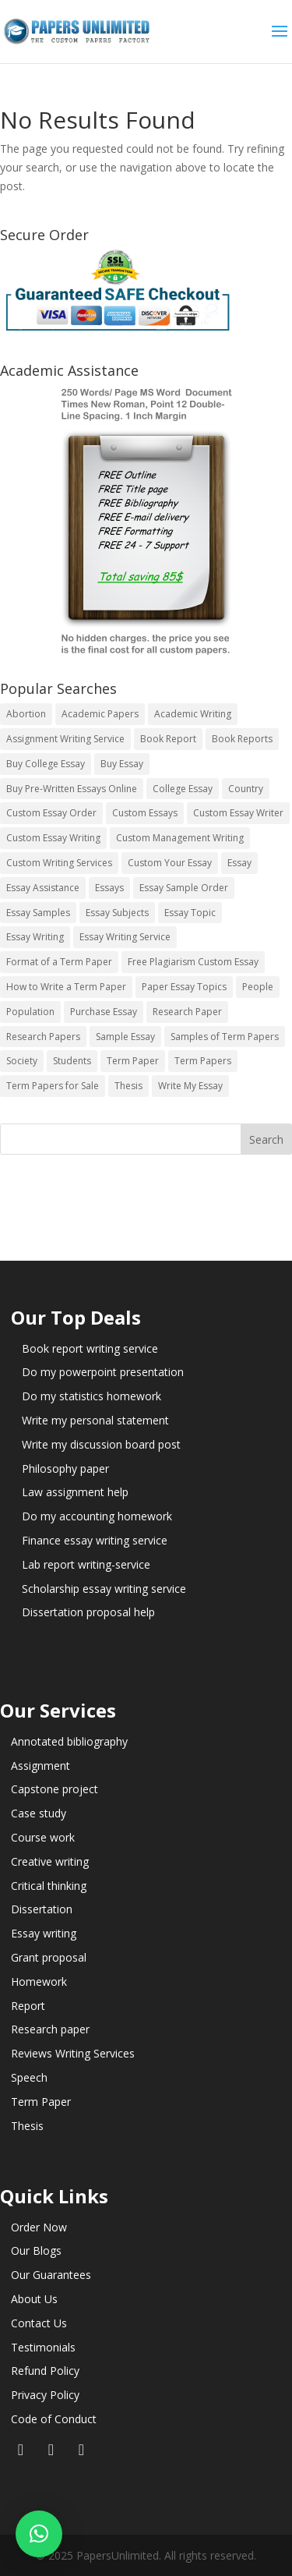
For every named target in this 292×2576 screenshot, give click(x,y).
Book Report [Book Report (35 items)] (168, 738)
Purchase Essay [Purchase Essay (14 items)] (103, 1011)
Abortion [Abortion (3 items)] (26, 713)
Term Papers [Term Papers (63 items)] (202, 1060)
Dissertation (41, 1909)
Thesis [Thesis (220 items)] (128, 1085)
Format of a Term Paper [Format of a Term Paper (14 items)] (59, 961)
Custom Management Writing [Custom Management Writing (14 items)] (180, 837)
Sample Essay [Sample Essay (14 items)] (125, 1036)
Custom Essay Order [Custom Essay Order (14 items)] (51, 812)
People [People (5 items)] (257, 986)
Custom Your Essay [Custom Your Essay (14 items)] (170, 862)
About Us (34, 2298)
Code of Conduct (54, 2418)
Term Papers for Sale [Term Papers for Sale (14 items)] (52, 1085)
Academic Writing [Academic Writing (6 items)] (192, 713)
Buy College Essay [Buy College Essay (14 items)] (45, 763)
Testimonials (43, 2347)
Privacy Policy (45, 2394)
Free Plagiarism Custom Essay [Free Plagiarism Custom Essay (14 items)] (193, 961)
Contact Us (39, 2323)
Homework (39, 1981)
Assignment (40, 1765)
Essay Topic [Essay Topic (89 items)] (190, 912)
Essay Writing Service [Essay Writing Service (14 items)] (125, 936)
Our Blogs (36, 2250)
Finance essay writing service (94, 1540)
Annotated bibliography (69, 1741)
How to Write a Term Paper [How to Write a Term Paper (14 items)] (66, 986)
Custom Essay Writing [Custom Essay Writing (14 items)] (53, 837)
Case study (38, 1813)
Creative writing (50, 1861)
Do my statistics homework (91, 1396)
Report (28, 2005)
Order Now (39, 2227)
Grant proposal (48, 1957)
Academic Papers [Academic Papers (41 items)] (100, 713)
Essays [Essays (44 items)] (109, 887)
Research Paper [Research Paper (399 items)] (187, 1011)
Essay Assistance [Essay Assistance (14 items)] (42, 887)
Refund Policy (45, 2370)
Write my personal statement (95, 1420)
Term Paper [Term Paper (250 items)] (133, 1060)
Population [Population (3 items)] (30, 1011)
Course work (43, 1837)
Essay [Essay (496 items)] (239, 862)
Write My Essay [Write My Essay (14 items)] (190, 1085)
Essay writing (43, 1933)
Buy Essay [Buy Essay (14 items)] (121, 763)
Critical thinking (48, 1885)
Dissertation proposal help (88, 1612)
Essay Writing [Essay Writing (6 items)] (35, 936)
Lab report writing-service (86, 1564)
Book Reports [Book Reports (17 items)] (242, 738)
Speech (29, 2077)
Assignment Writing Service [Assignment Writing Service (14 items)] (65, 738)
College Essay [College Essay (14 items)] (183, 788)
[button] (39, 2534)
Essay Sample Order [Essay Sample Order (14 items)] (183, 887)
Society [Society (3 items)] (21, 1060)
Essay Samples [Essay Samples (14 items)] (38, 912)
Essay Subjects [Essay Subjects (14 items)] (117, 912)
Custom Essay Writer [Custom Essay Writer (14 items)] (238, 812)
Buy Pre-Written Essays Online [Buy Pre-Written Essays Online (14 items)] (71, 788)
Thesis (27, 2125)
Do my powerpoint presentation (103, 1371)
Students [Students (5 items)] (72, 1060)
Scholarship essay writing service (104, 1588)
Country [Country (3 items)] (245, 788)
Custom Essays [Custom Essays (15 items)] (145, 812)
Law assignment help (75, 1491)
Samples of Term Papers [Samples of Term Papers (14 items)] (225, 1036)
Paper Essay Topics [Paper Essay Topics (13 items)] (184, 986)
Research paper (50, 2029)
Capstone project (54, 1789)
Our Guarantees (51, 2274)
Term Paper (41, 2101)
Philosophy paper (65, 1468)
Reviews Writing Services (73, 2053)
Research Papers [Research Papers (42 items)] (43, 1036)
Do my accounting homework (97, 1516)
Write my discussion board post (101, 1444)
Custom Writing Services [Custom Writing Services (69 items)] (59, 862)
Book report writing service (90, 1348)
